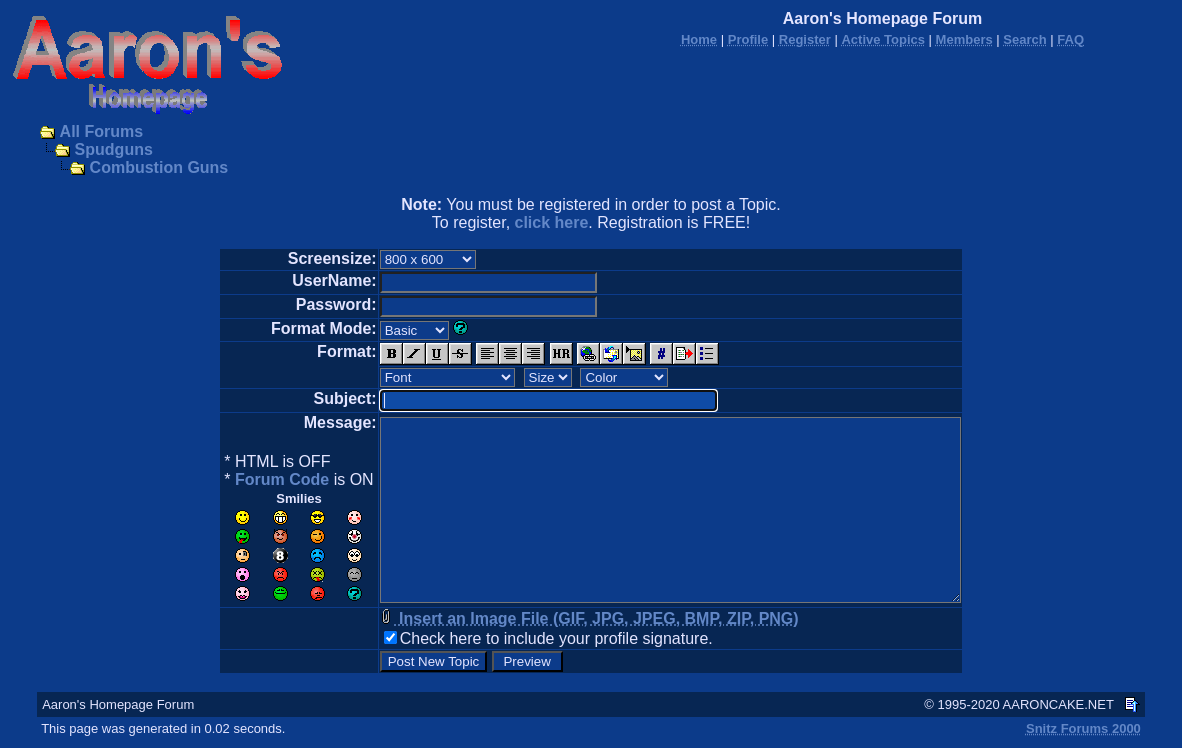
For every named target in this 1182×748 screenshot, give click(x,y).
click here (552, 222)
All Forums (102, 131)
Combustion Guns (159, 167)
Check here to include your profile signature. (556, 638)
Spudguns (114, 149)
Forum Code (282, 479)
